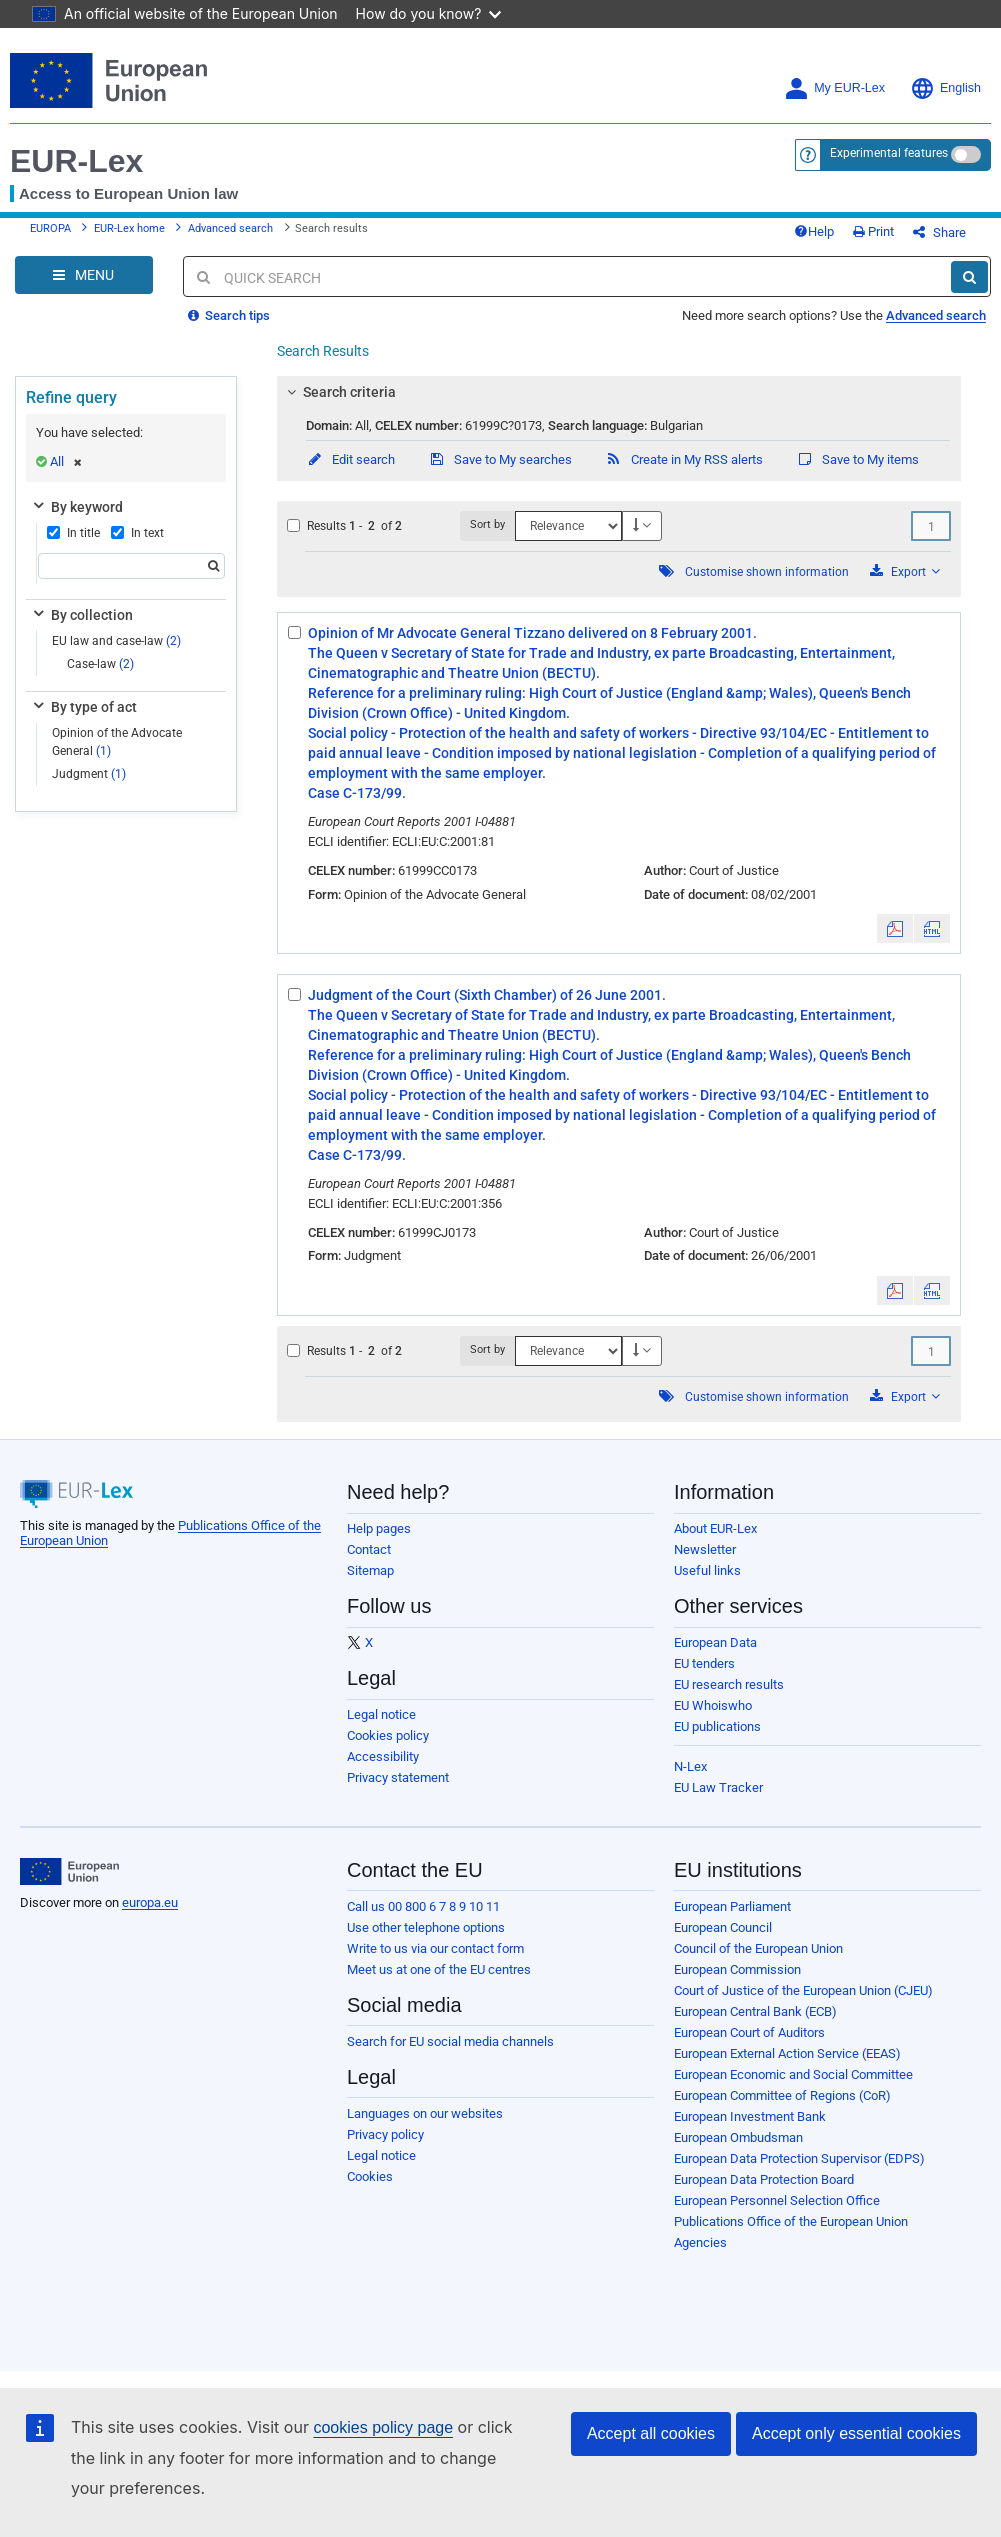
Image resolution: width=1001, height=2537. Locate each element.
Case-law (100, 664)
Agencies (700, 2242)
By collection (81, 615)
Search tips (229, 315)
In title (73, 533)
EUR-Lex (76, 161)
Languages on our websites (425, 2113)
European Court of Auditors (749, 2032)
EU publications (717, 1726)
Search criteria (338, 392)
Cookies (370, 2176)
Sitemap (370, 1570)
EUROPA (50, 228)
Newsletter (705, 1549)
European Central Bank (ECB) (755, 2011)
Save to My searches (500, 459)
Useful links (707, 1570)
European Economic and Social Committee (793, 2074)
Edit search (350, 459)
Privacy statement (398, 1777)
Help (814, 231)
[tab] (619, 392)
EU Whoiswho (713, 1705)
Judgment (89, 774)
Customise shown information (767, 572)
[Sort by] (568, 526)
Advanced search (230, 228)
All (66, 461)
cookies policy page (383, 2427)
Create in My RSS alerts (684, 459)
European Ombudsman (738, 2137)
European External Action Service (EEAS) (787, 2053)
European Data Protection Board (764, 2179)
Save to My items (857, 459)
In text (137, 533)
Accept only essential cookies (856, 2433)
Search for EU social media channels (450, 2041)
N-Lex (690, 1766)
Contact (369, 1549)
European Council (723, 1927)
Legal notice (381, 1714)
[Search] (969, 277)
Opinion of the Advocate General (117, 741)
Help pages (379, 1528)
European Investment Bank (750, 2116)
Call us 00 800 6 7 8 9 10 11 (423, 1906)
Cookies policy (388, 1735)
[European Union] (69, 1872)
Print (873, 231)
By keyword (76, 507)
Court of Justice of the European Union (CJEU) (803, 1990)
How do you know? (429, 13)
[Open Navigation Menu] (84, 275)
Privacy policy (385, 2134)
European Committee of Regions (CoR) (782, 2095)
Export (905, 571)
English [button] (945, 88)
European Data (715, 1642)
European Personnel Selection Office (777, 2200)
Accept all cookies (651, 2433)
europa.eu (150, 1902)
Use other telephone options (426, 1927)
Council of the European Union (758, 1948)
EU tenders (704, 1663)
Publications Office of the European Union (791, 2221)
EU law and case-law (116, 641)
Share (939, 232)
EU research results (729, 1684)
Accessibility (383, 1756)
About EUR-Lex (715, 1528)
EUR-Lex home (129, 228)
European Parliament (732, 1906)
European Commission (737, 1969)
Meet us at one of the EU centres (439, 1969)
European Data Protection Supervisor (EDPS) (799, 2158)
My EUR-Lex (834, 88)
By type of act (83, 707)
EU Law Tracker (718, 1787)
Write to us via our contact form (435, 1948)
